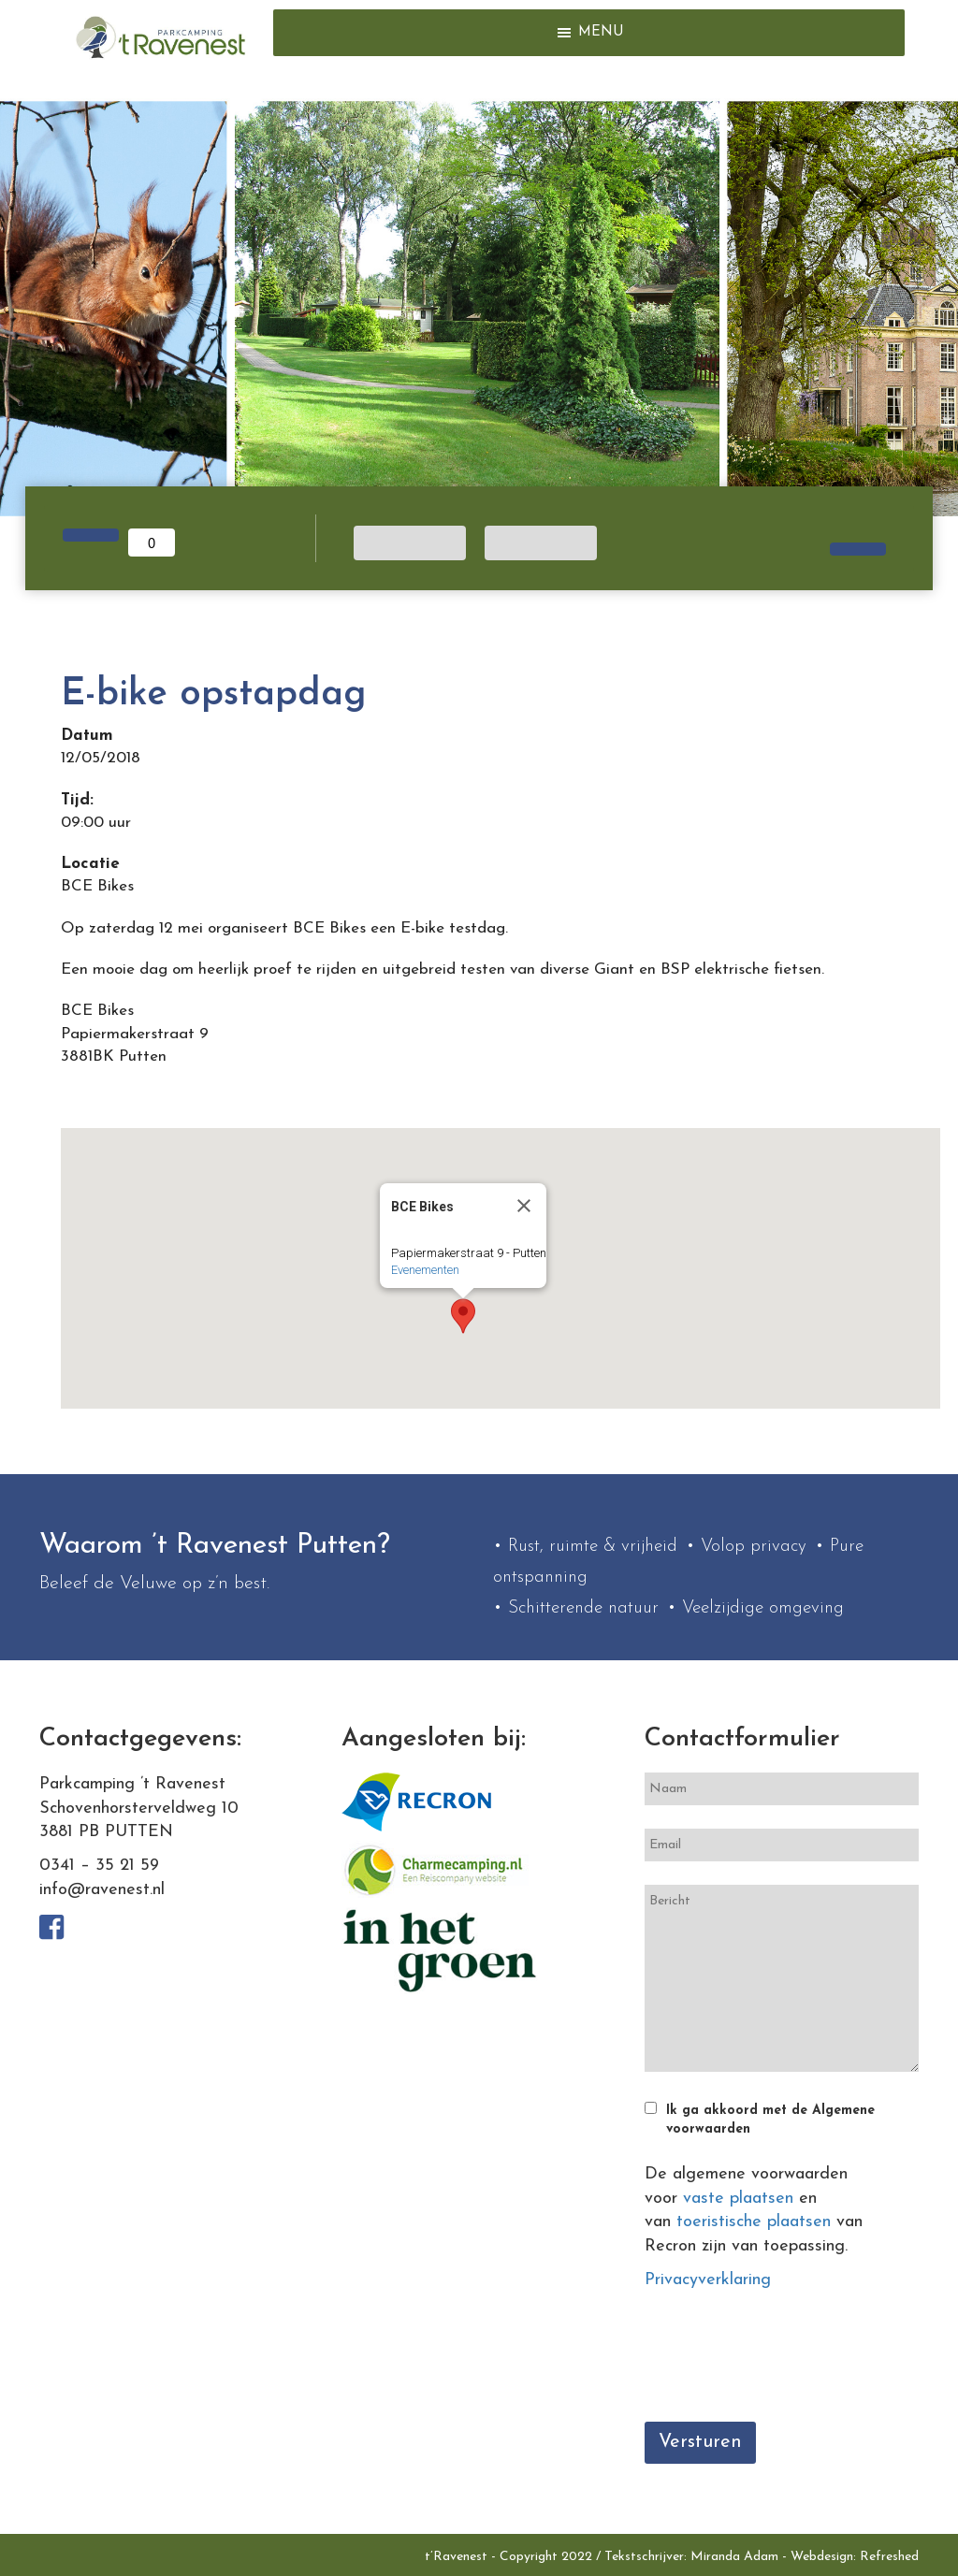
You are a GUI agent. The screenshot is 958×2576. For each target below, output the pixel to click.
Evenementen (425, 1270)
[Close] (523, 1205)
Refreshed (889, 2557)
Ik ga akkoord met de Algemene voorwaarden (770, 2120)
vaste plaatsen (738, 2198)
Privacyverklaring (708, 2280)
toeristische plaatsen (753, 2222)
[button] (601, 32)
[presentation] (787, 2361)
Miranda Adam (734, 2557)
